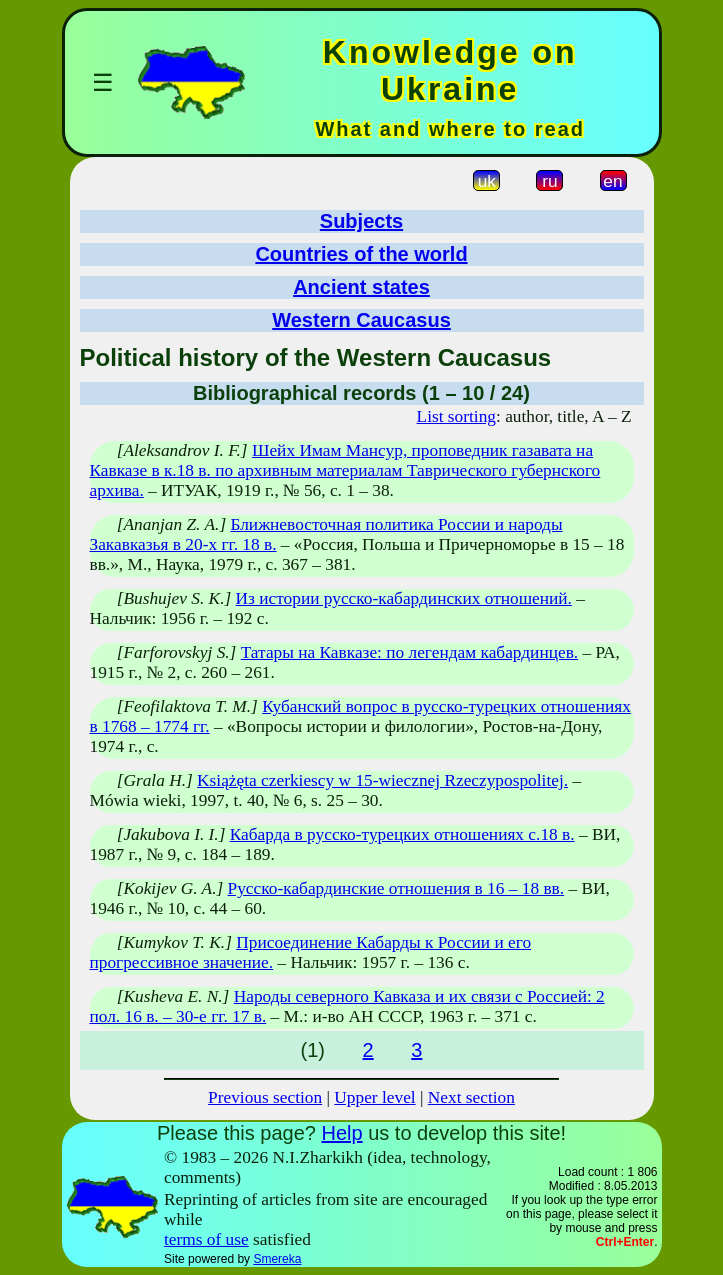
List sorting (456, 416)
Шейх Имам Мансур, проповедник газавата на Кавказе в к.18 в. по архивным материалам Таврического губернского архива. (345, 470)
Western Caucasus (361, 320)
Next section (471, 1097)
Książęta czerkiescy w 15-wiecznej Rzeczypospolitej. (382, 780)
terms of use (206, 1239)
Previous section (265, 1097)
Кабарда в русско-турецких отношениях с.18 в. (402, 834)
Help (341, 1133)
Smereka (277, 1259)
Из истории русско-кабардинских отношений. (404, 598)
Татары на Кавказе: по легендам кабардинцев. (409, 652)
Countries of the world (361, 254)
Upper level (374, 1097)
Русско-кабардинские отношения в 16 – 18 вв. (396, 888)
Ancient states (361, 287)
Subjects (361, 221)
